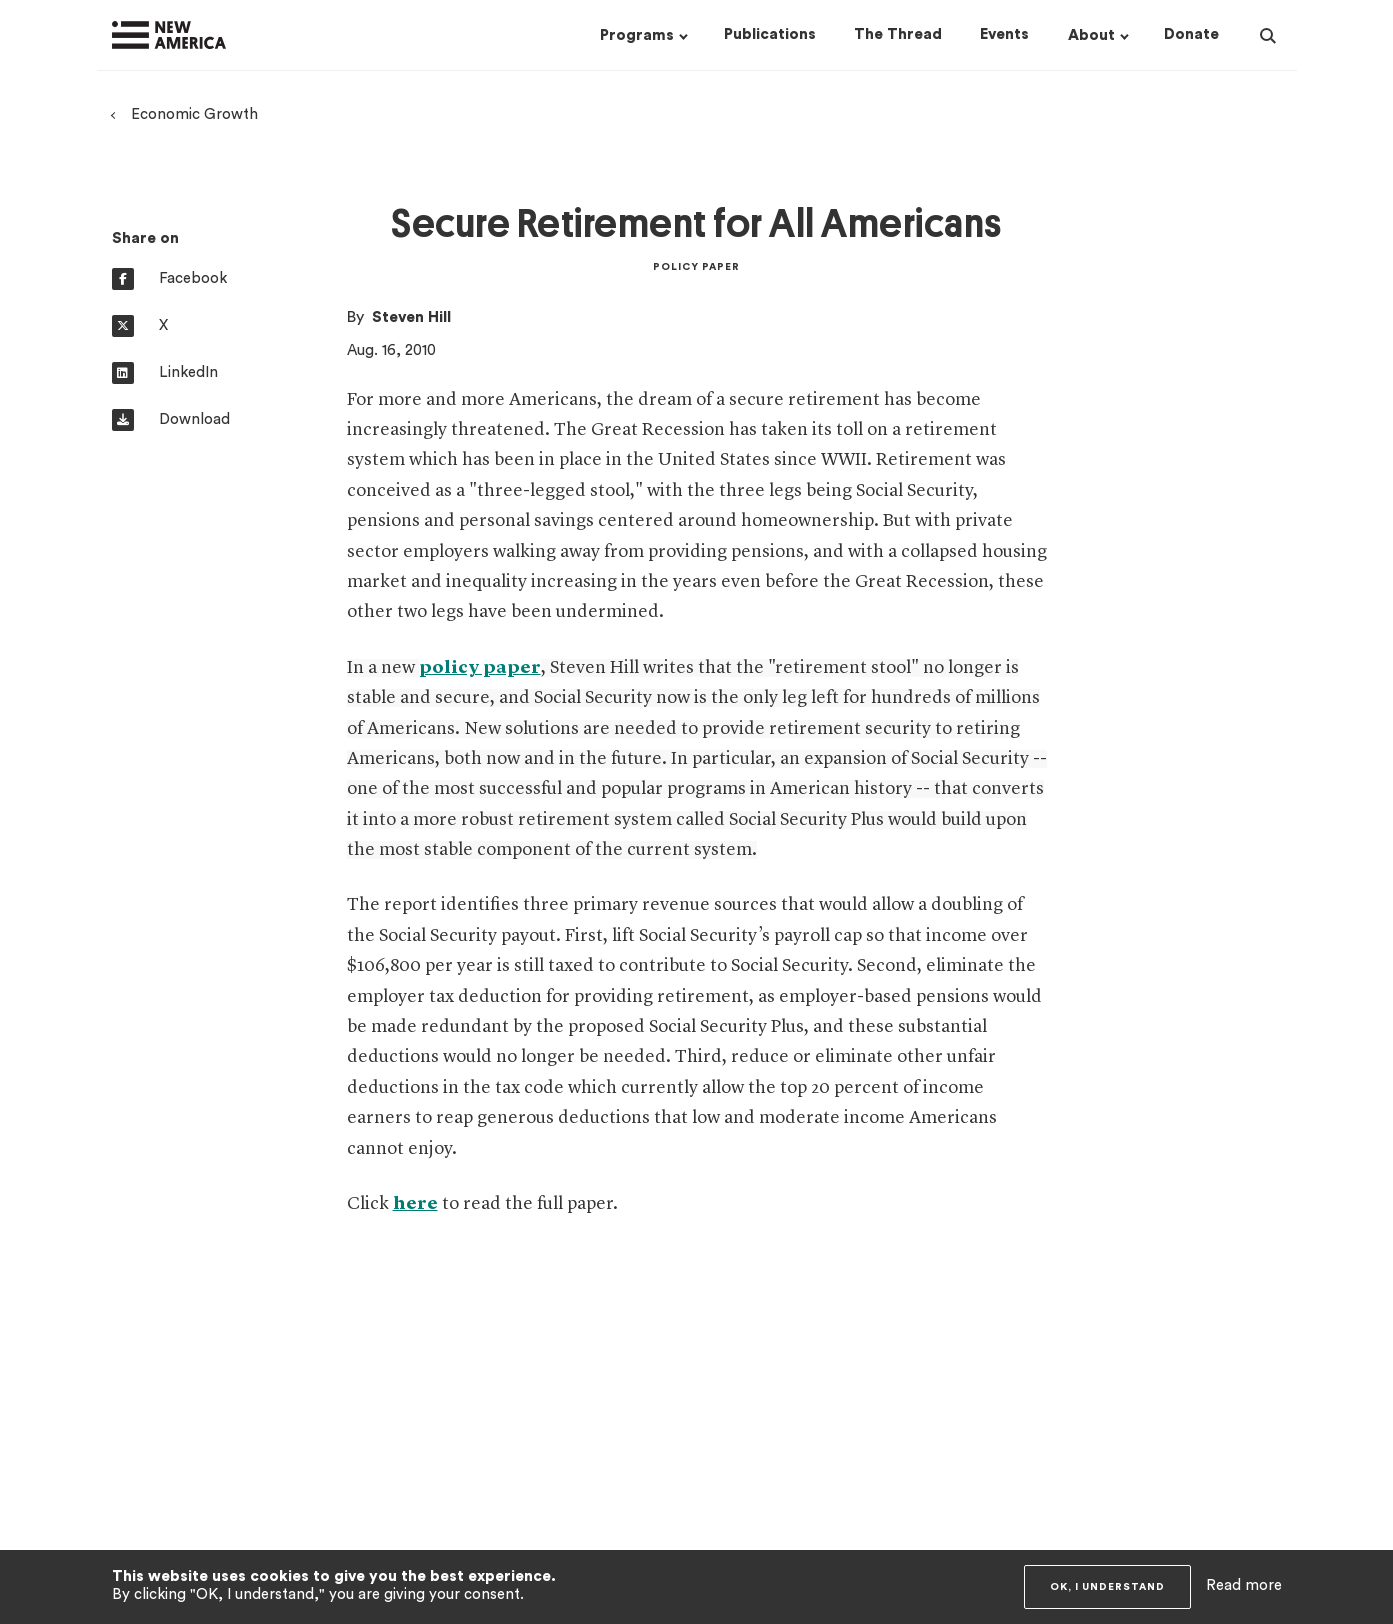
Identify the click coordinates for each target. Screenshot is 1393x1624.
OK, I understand (1107, 1587)
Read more (1244, 1585)
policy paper (480, 668)
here (415, 1204)
